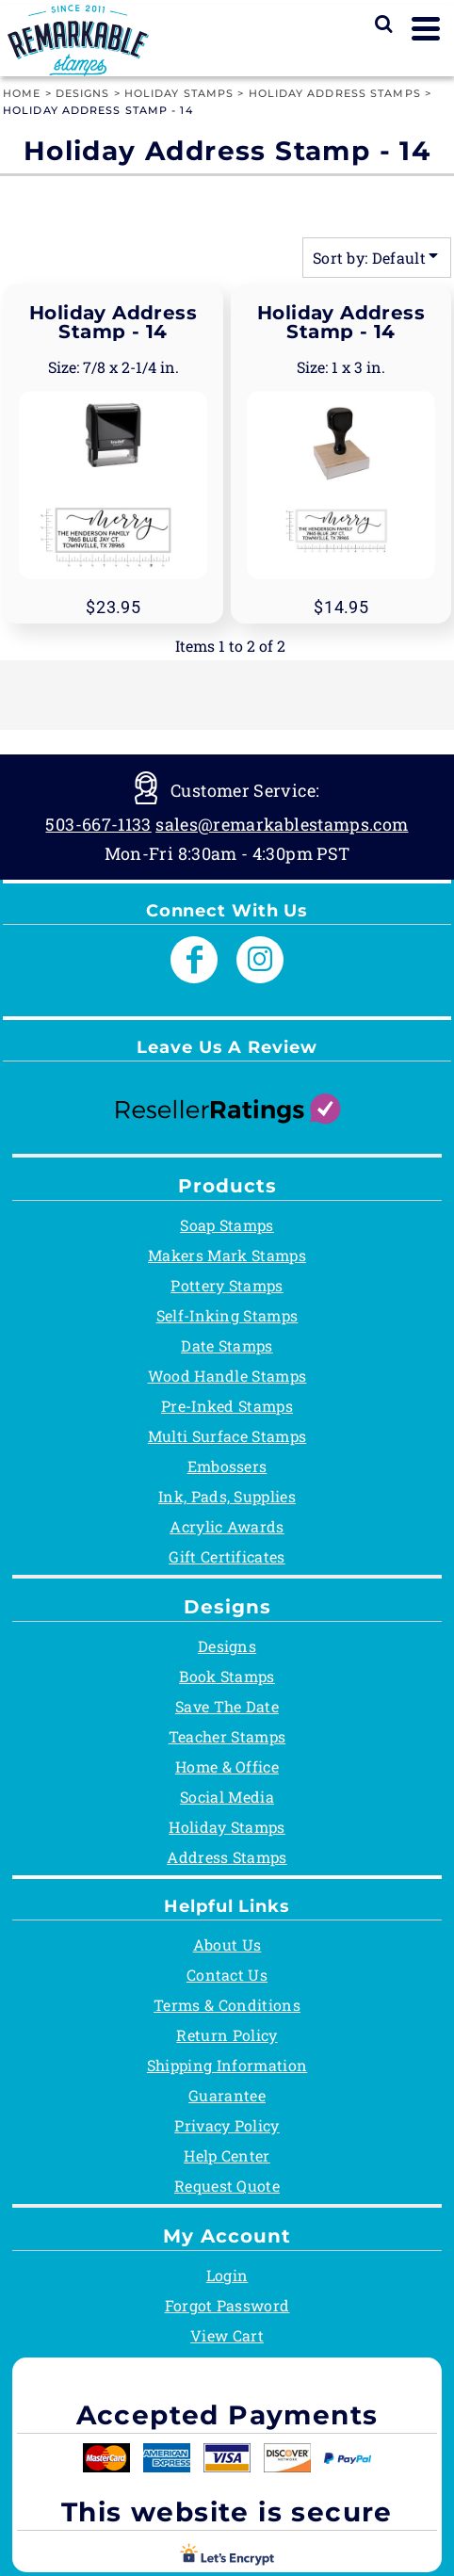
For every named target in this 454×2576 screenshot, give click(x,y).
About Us (227, 1944)
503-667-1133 (98, 824)
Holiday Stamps (179, 93)
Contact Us (227, 1975)
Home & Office (227, 1766)
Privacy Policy (226, 2125)
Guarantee (227, 2095)
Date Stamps (227, 1345)
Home (22, 93)
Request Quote (227, 2185)
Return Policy (226, 2035)
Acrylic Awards (227, 1526)
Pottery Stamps (226, 1285)
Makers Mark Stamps (227, 1255)
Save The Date (227, 1706)
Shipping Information (227, 2065)
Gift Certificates (226, 1556)
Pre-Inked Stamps (227, 1406)
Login (227, 2275)
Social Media (227, 1796)
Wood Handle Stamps (227, 1375)
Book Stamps (227, 1676)
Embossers (227, 1466)
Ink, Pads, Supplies (227, 1496)
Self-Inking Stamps (227, 1315)
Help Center (227, 2155)
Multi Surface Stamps (227, 1436)
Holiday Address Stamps (335, 93)
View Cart (227, 2335)
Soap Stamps (227, 1225)
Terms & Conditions (227, 2005)
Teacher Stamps (227, 1736)
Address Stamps (226, 1857)
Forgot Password (227, 2305)
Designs (83, 93)
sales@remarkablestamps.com (281, 824)
